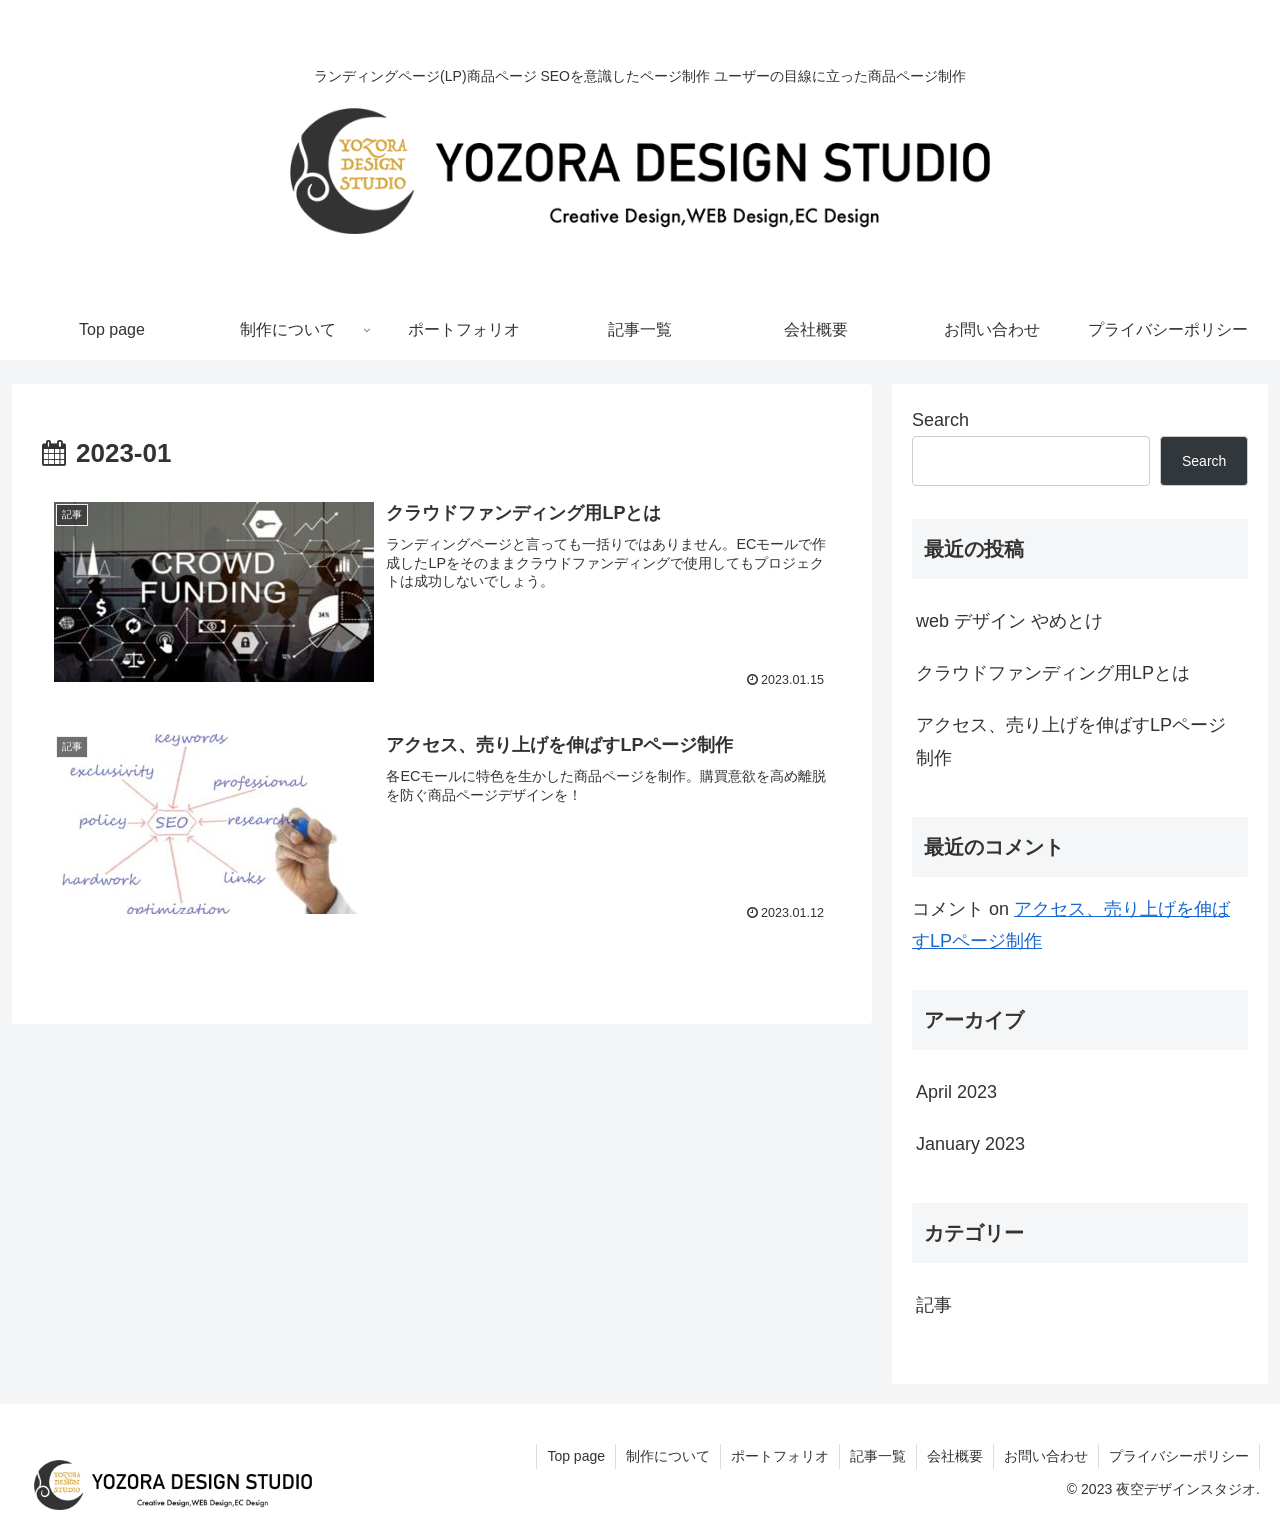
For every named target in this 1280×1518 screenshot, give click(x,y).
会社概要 (955, 1456)
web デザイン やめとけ (1009, 621)
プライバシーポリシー (1179, 1456)
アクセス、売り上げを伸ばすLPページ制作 (1071, 741)
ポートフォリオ (780, 1456)
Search (940, 420)
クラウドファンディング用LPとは (1053, 673)
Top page (576, 1456)
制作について (668, 1456)
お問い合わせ (1046, 1456)
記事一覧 (878, 1456)
